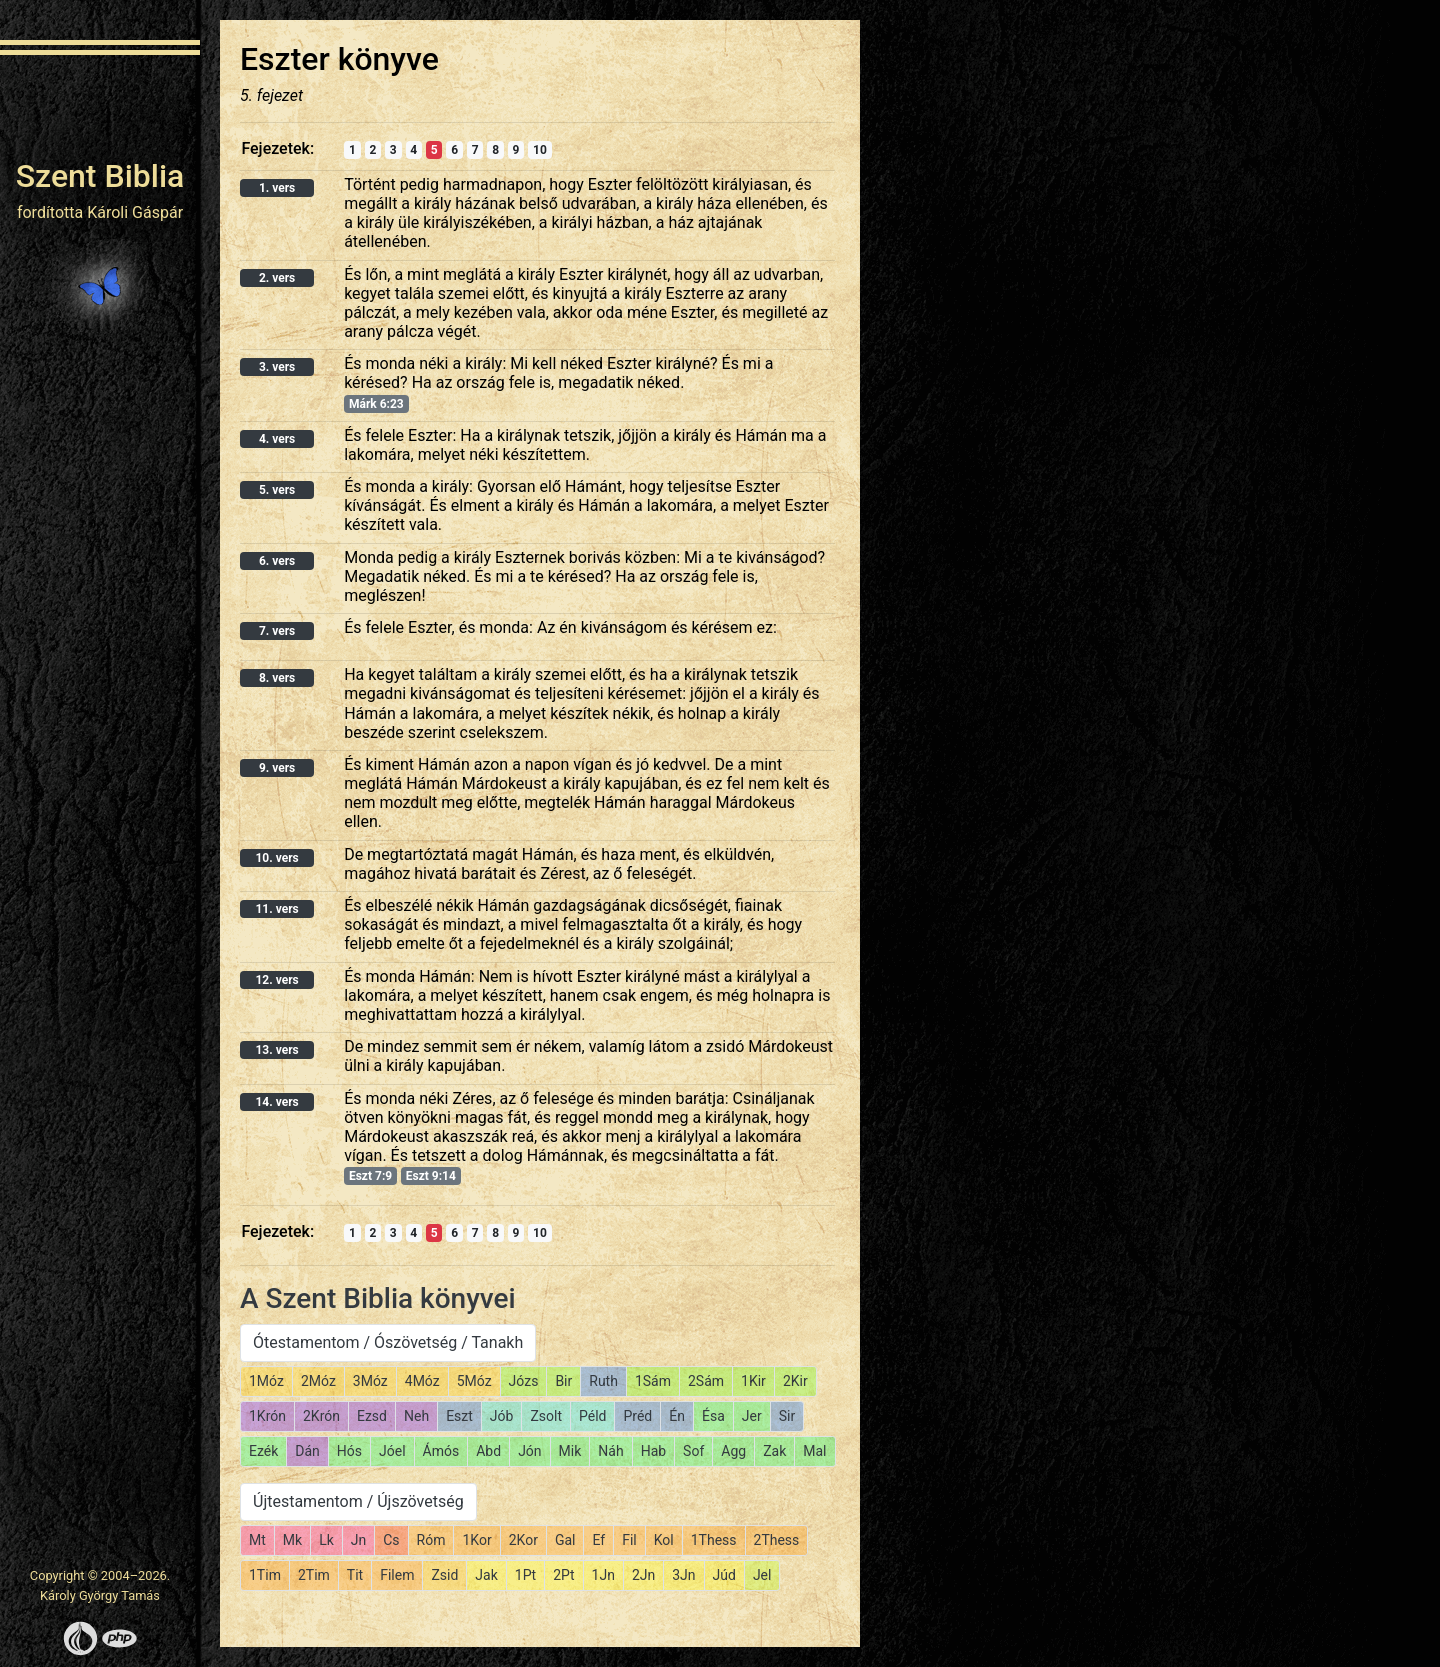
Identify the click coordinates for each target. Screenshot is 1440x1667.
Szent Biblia (100, 176)
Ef (598, 1540)
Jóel (392, 1451)
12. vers (276, 980)
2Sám (706, 1381)
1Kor (476, 1540)
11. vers (276, 909)
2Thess (777, 1540)
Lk (326, 1540)
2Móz (318, 1381)
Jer (752, 1416)
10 (540, 150)
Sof (693, 1451)
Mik (570, 1451)
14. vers (276, 1102)
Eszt (459, 1416)
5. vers (277, 490)
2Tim (314, 1575)
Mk (292, 1540)
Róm (431, 1540)
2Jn (643, 1575)
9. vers (277, 768)
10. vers (276, 858)
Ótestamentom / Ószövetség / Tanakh (388, 1342)
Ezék (263, 1451)
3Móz (370, 1381)
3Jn (683, 1575)
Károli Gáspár (135, 212)
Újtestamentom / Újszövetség (358, 1501)
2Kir (795, 1381)
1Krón (267, 1416)
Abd (488, 1451)
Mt (257, 1540)
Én (677, 1416)
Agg (733, 1451)
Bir (563, 1381)
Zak (774, 1451)
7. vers (277, 631)
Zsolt (546, 1416)
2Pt (563, 1575)
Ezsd (372, 1416)
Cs (391, 1540)
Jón (529, 1451)
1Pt (525, 1575)
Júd (724, 1575)
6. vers (277, 561)
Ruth (603, 1381)
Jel (762, 1575)
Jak (486, 1575)
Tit (355, 1575)
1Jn (603, 1575)
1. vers (277, 188)
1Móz (266, 1381)
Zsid (444, 1575)
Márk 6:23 (376, 404)
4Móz (422, 1381)
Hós (349, 1451)
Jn (358, 1540)
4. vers (277, 439)
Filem (397, 1575)
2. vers (277, 278)
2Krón (321, 1416)
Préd (637, 1416)
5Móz (474, 1381)
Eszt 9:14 (431, 1176)
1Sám (653, 1381)
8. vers (277, 678)
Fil (629, 1540)
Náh (610, 1451)
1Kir (753, 1381)
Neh (416, 1416)
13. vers (276, 1050)
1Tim (265, 1575)
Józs (524, 1381)
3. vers (277, 367)
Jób (502, 1416)
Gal (565, 1540)
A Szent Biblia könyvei (378, 1298)
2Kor (523, 1540)
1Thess (714, 1540)
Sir (787, 1416)
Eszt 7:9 (370, 1176)
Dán (307, 1451)
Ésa (713, 1416)
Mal (814, 1451)
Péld (592, 1416)
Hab (653, 1451)
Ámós (441, 1451)
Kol (664, 1540)
